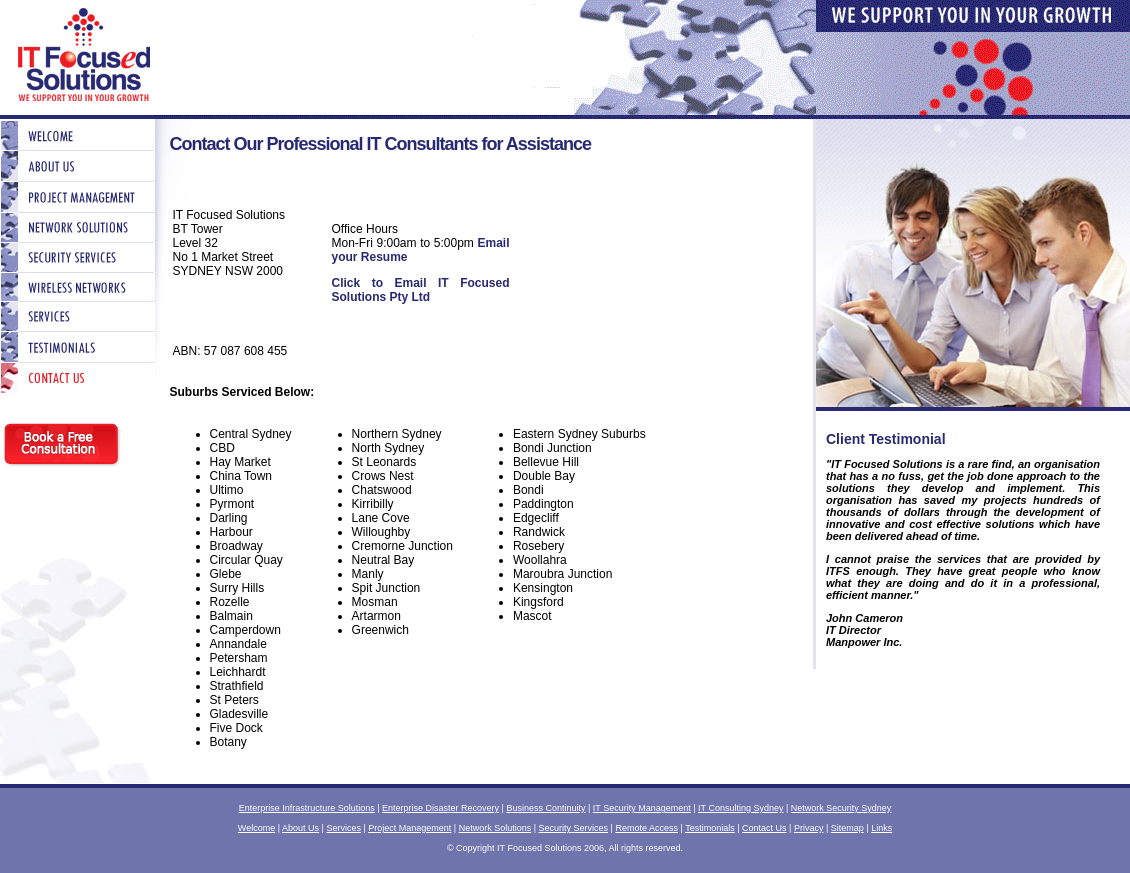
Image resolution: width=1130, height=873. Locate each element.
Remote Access (646, 828)
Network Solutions (495, 828)
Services (343, 828)
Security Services (574, 828)
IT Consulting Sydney (740, 808)
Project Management (409, 828)
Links (881, 828)
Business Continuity (545, 808)
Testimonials (710, 828)
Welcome (256, 828)
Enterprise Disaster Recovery (440, 808)
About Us (300, 828)
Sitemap (847, 828)
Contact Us (764, 828)
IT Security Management (642, 808)
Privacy (809, 828)
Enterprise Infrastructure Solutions (307, 808)
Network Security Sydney (841, 808)
